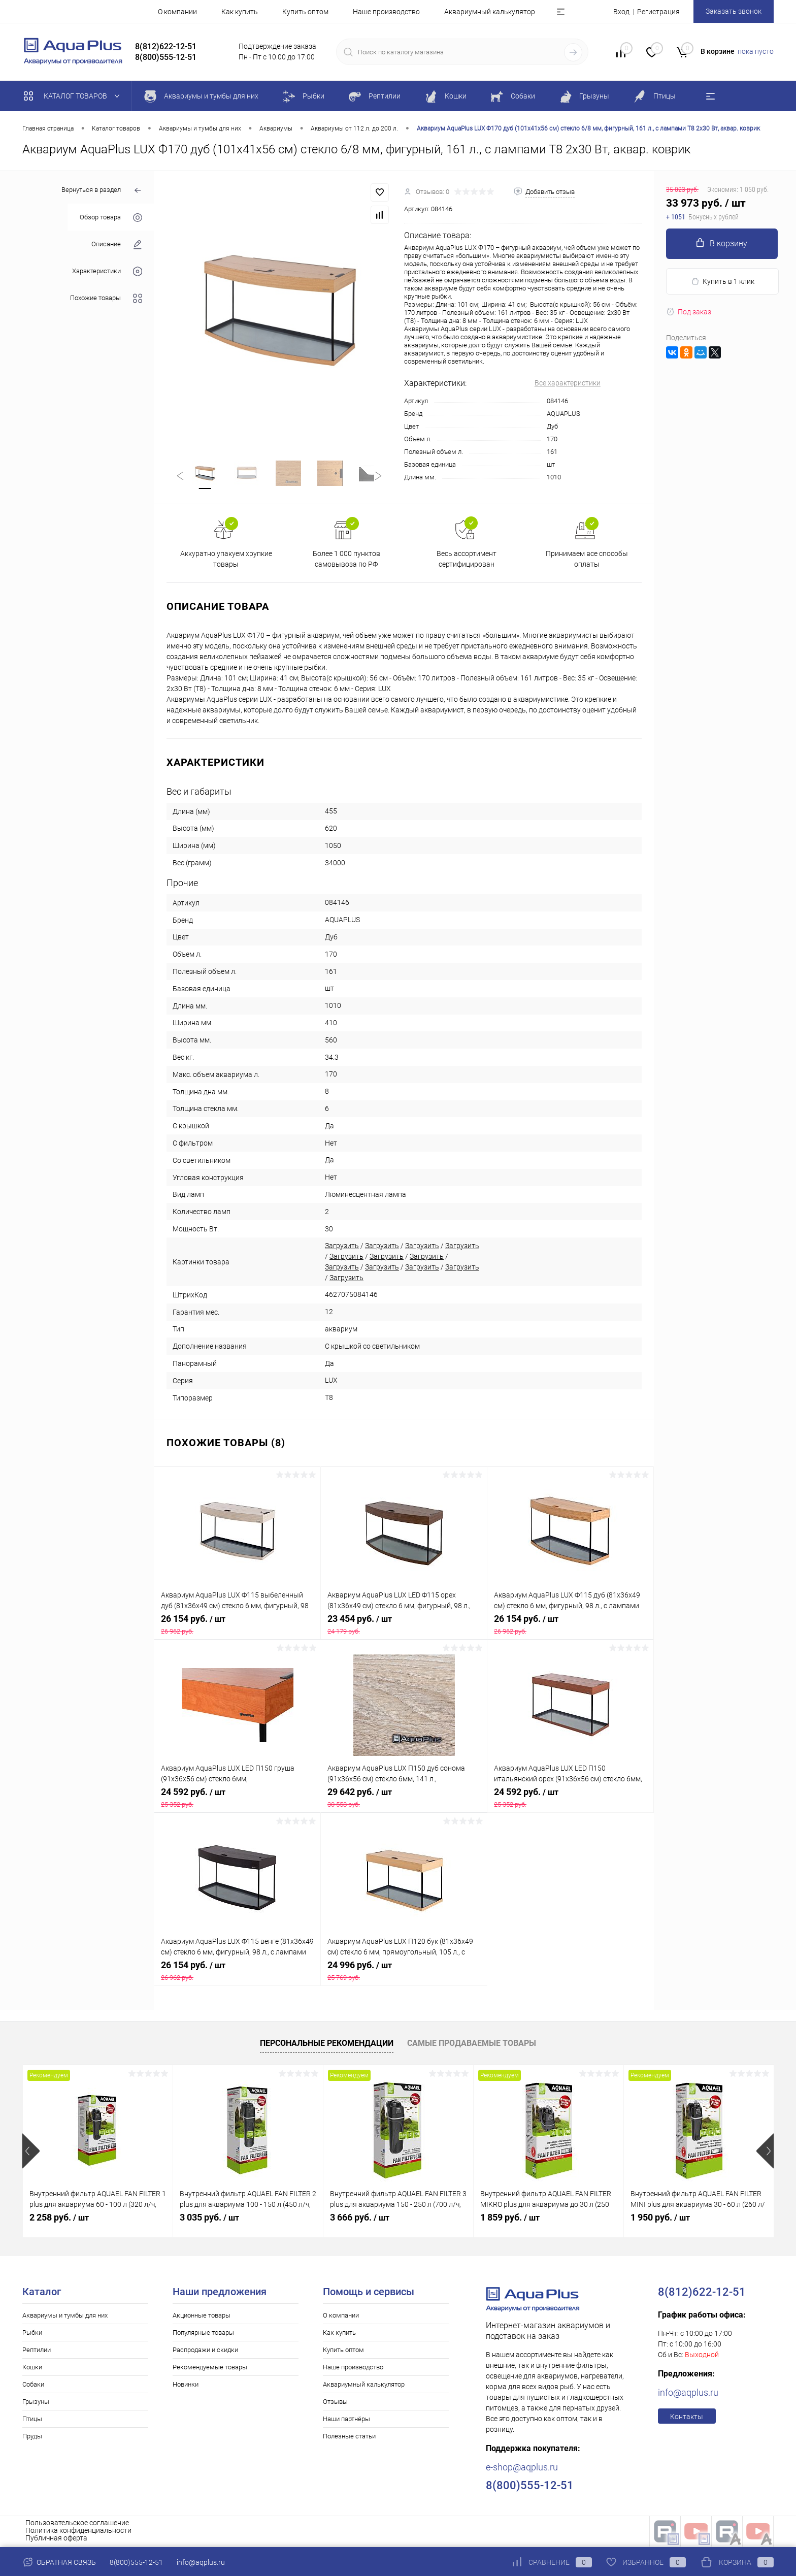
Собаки (33, 2386)
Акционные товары (201, 2317)
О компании (177, 12)
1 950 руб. (660, 2218)
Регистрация (658, 12)
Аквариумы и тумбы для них (65, 2317)
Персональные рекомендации (326, 2044)
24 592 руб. (237, 1799)
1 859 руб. (510, 2218)
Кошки (32, 2368)
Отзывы (335, 2403)
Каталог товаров (73, 96)
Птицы (32, 2420)
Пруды (32, 2437)
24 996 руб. (404, 1972)
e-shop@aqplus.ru (522, 2468)
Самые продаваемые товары (471, 2044)
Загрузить (342, 1248)
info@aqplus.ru (688, 2394)
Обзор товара (111, 217)
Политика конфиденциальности (78, 2532)
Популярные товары (203, 2334)
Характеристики (107, 271)
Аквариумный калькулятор (489, 12)
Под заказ (688, 312)
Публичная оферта (56, 2539)
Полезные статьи (349, 2437)
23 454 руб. (403, 1626)
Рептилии (36, 2351)
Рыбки (32, 2334)
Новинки (185, 2386)
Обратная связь (59, 2562)
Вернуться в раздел (101, 190)
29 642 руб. (403, 1799)
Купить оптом (305, 12)
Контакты (686, 2418)
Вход (621, 12)
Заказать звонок (733, 11)
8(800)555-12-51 (136, 2562)
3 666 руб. (359, 2218)
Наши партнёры (346, 2420)
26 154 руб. (237, 1626)
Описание (116, 244)
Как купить (239, 12)
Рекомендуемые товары (210, 2368)
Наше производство (386, 12)
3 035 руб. (209, 2218)
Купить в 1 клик (722, 281)
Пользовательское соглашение (77, 2524)
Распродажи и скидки (205, 2351)
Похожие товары (106, 298)
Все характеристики (568, 383)
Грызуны (35, 2403)
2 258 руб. (59, 2218)
